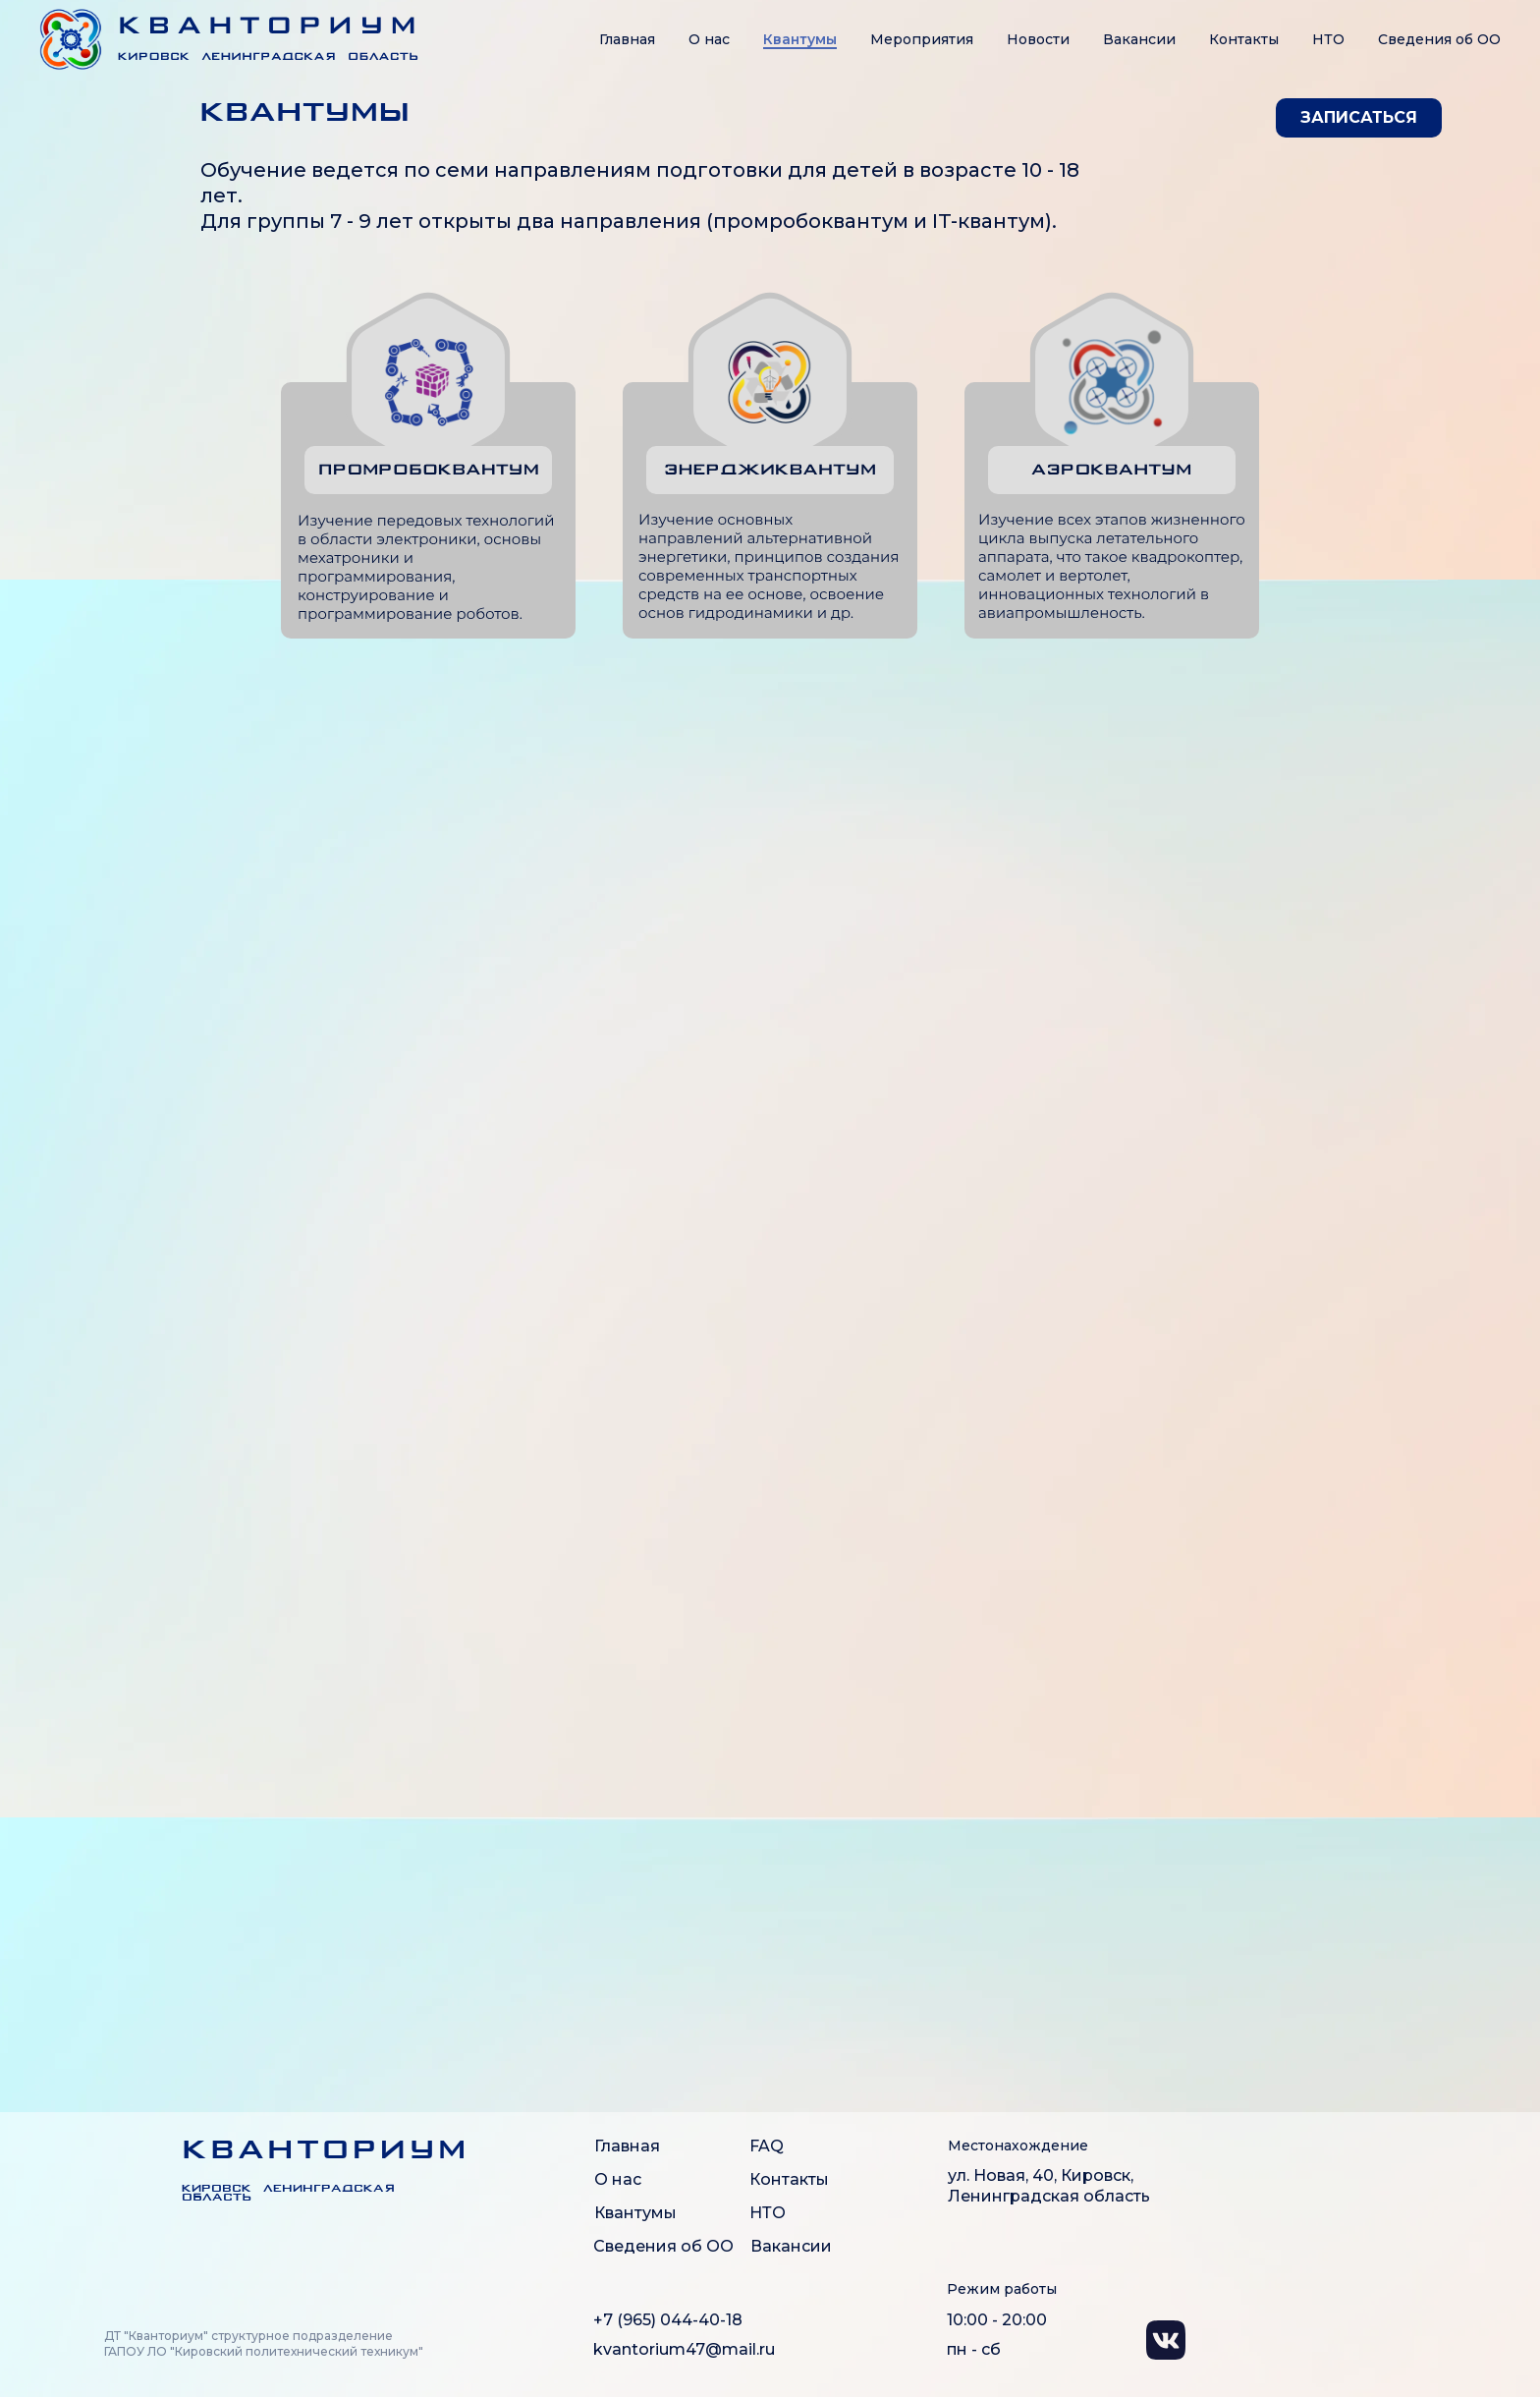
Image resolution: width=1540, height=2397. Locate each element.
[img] (134, 2167)
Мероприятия (921, 39)
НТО (1328, 39)
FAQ (766, 2146)
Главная (627, 39)
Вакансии (1139, 39)
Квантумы (800, 39)
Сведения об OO (1439, 39)
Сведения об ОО (663, 2246)
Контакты (1244, 39)
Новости (1038, 39)
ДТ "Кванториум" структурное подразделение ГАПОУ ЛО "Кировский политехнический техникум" (263, 2343)
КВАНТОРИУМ (325, 2151)
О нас (709, 39)
